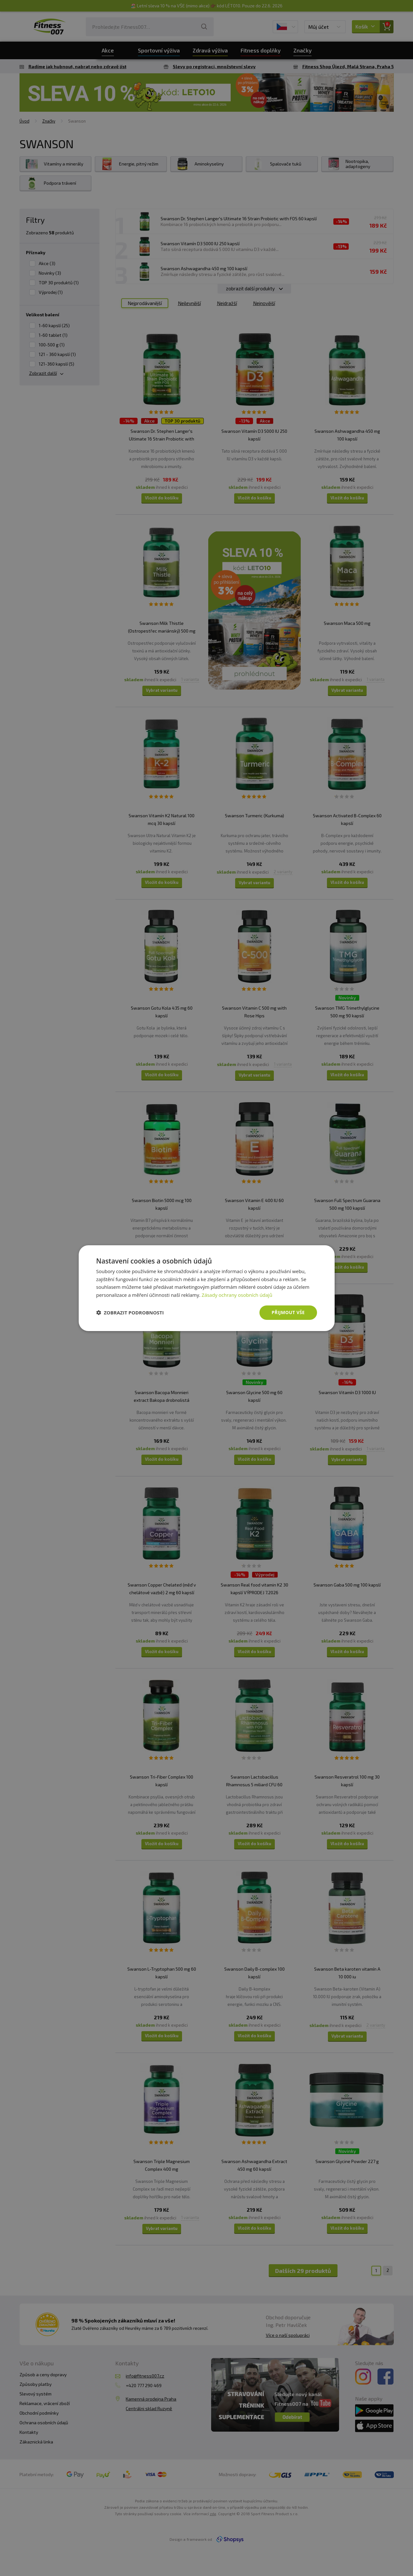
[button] (130, 1312)
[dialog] (207, 1288)
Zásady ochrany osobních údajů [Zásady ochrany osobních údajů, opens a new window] (237, 1295)
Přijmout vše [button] (288, 1312)
